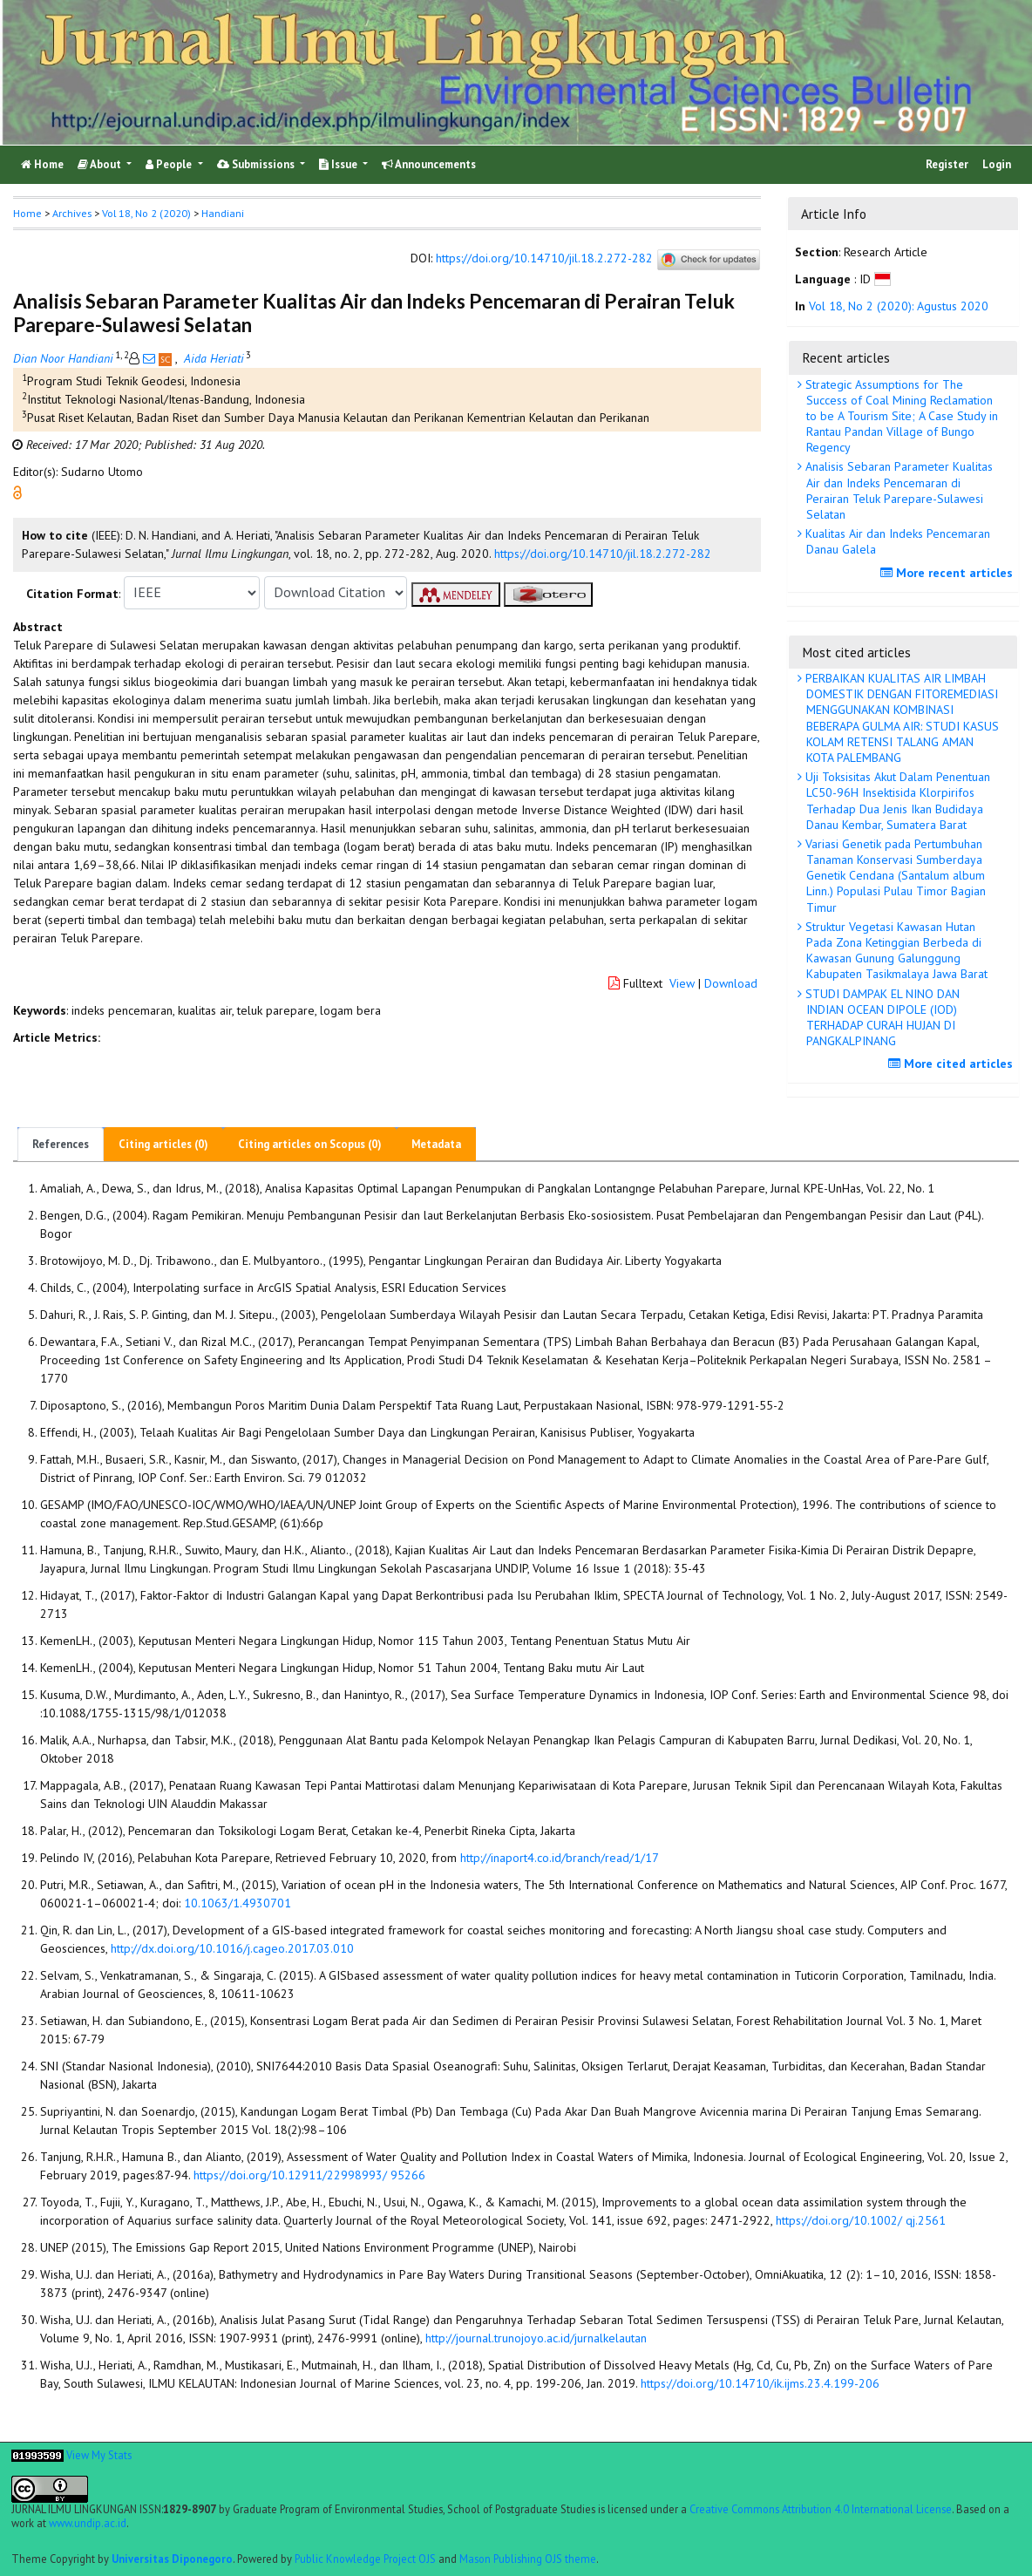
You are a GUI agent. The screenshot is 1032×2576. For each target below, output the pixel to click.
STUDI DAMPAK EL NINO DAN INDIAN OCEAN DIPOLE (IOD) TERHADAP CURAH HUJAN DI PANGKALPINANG (881, 1018)
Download (730, 983)
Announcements (429, 164)
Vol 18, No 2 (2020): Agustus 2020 (898, 306)
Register (947, 164)
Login (996, 164)
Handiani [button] (222, 213)
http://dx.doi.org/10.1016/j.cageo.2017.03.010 (232, 1948)
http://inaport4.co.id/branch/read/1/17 (559, 1858)
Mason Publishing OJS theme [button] (527, 2559)
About (101, 164)
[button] (17, 491)
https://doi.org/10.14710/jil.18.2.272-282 (544, 258)
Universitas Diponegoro (172, 2559)
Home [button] (27, 213)
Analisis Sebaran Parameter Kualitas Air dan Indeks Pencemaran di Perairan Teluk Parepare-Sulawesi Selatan (897, 490)
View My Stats (99, 2455)
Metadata (436, 1144)
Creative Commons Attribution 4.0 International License (820, 2509)
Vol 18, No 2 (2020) (146, 213)
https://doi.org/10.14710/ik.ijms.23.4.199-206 (760, 2383)
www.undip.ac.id (87, 2523)
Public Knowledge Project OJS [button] (365, 2559)
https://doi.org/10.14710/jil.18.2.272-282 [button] (602, 553)
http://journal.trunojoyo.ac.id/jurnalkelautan (536, 2338)
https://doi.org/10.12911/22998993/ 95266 (309, 2175)
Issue (339, 164)
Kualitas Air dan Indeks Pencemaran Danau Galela (896, 541)
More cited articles (953, 1063)
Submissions (257, 164)
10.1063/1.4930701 (237, 1903)
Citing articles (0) (163, 1144)
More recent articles (949, 573)
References (60, 1144)
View (682, 983)
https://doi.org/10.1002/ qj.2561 (861, 2220)
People (170, 164)
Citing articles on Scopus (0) (310, 1144)
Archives (72, 213)
